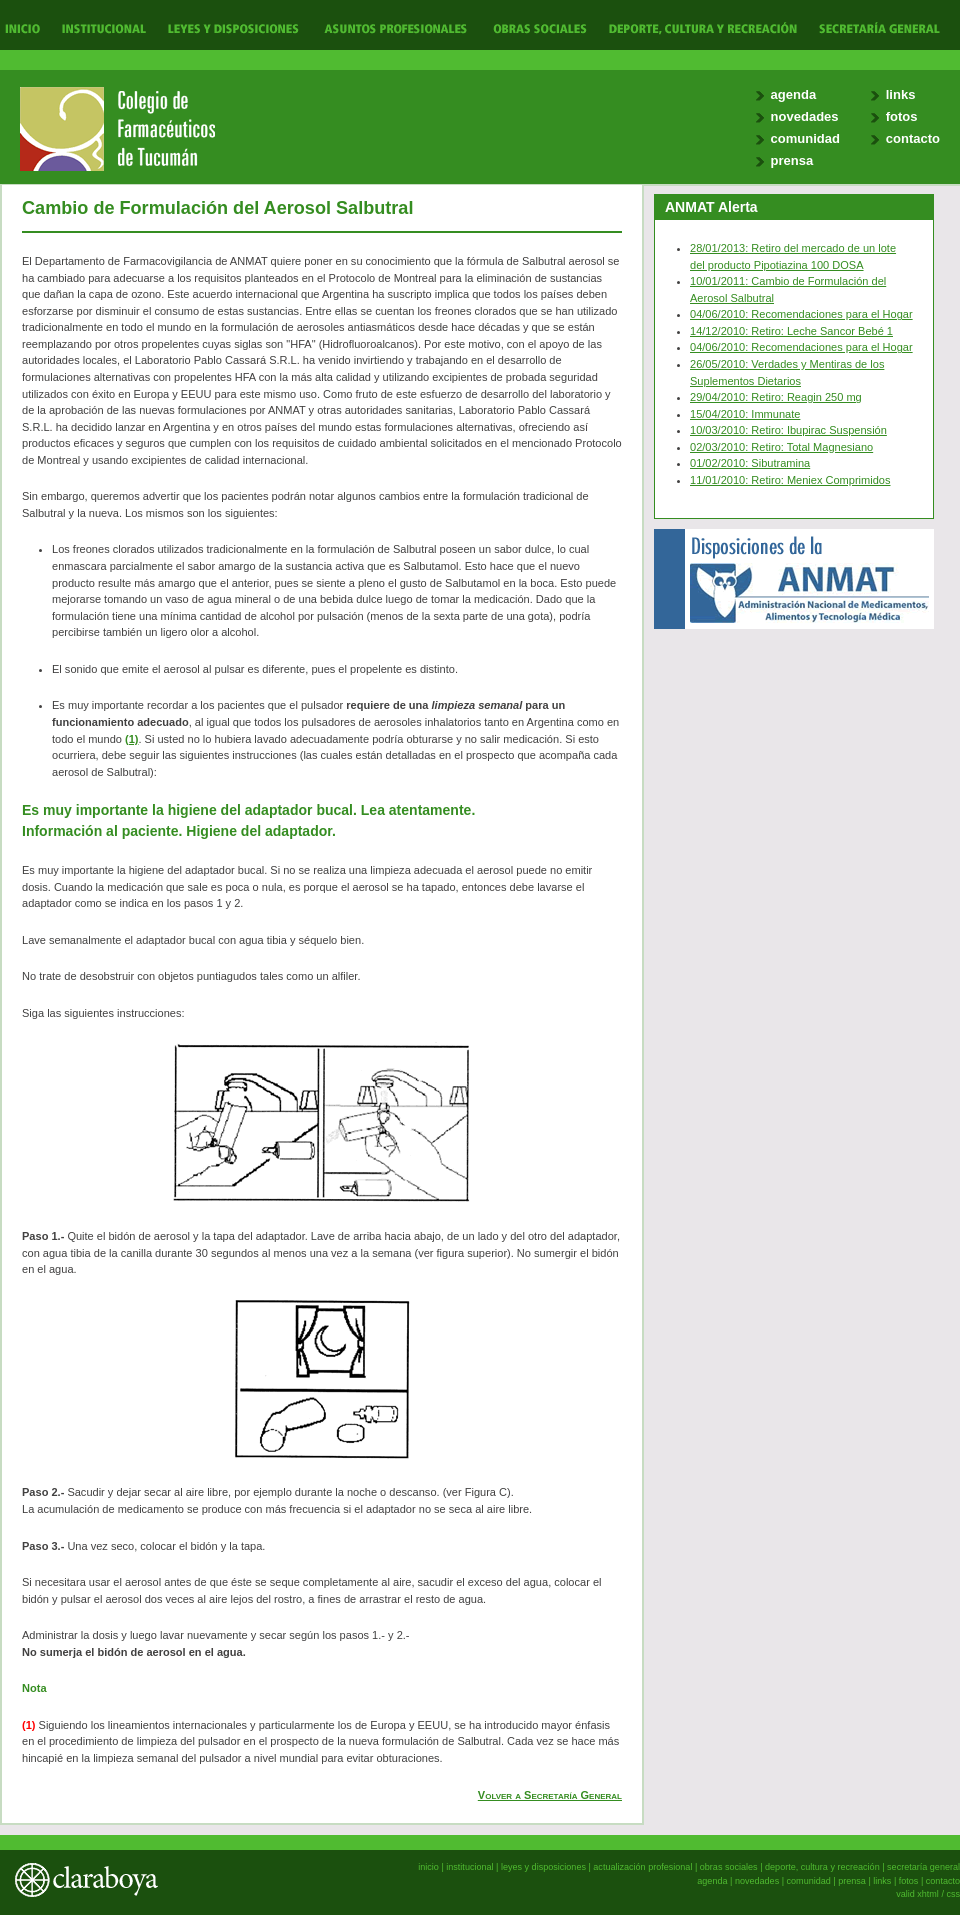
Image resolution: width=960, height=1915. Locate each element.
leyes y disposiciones (543, 1867)
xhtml (928, 1894)
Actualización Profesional (395, 27)
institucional (469, 1867)
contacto (913, 138)
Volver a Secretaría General (550, 1795)
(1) (131, 739)
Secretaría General (874, 27)
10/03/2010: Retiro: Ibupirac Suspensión (788, 430)
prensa (792, 160)
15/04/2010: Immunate (745, 414)
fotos (902, 116)
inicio (428, 1867)
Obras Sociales (539, 27)
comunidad (805, 138)
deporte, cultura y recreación (822, 1867)
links (901, 94)
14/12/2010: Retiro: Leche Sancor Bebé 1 (791, 331)
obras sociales (729, 1867)
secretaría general (923, 1867)
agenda (794, 94)
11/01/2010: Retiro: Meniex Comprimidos (790, 480)
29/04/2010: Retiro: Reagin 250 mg (776, 397)
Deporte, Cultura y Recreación (702, 27)
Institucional (101, 27)
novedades (805, 116)
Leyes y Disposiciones (233, 27)
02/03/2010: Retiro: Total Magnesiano (781, 447)
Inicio (23, 27)
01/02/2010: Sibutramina (750, 463)
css (953, 1894)
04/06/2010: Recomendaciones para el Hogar (801, 314)
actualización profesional (642, 1867)
